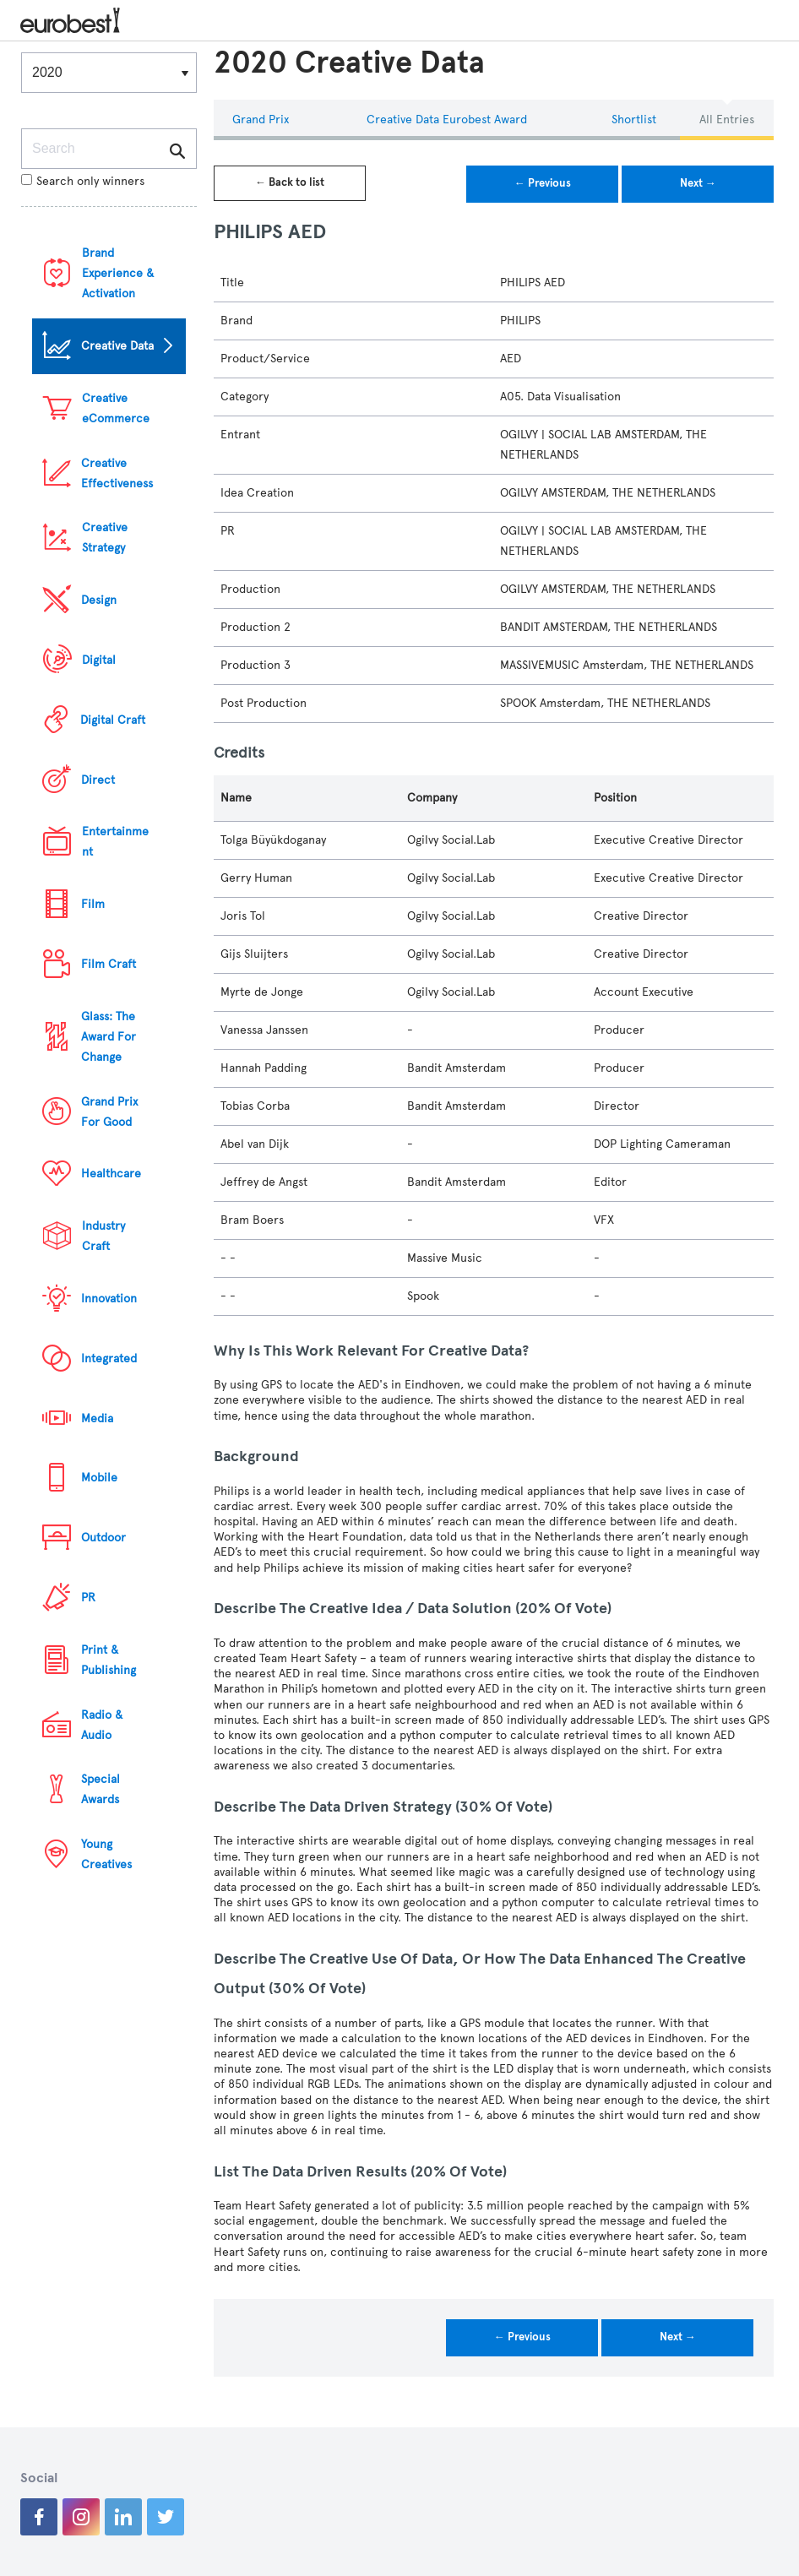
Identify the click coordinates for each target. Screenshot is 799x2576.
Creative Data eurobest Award (447, 119)
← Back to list (289, 182)
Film (93, 904)
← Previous (542, 183)
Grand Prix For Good (109, 1112)
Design (99, 600)
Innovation (109, 1298)
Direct (98, 780)
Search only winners (82, 181)
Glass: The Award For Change (108, 1036)
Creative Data (117, 346)
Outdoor (103, 1537)
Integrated (109, 1358)
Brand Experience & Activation (118, 273)
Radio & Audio (101, 1725)
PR (88, 1597)
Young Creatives (106, 1854)
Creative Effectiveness (117, 473)
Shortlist (633, 119)
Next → (698, 183)
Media (97, 1418)
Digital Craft (112, 720)
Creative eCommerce (115, 408)
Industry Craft (103, 1236)
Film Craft (108, 964)
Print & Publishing (108, 1660)
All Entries (726, 119)
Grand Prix (260, 119)
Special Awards (100, 1789)
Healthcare (111, 1173)
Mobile (99, 1477)
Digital (99, 660)
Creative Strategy (105, 537)
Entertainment (115, 841)
